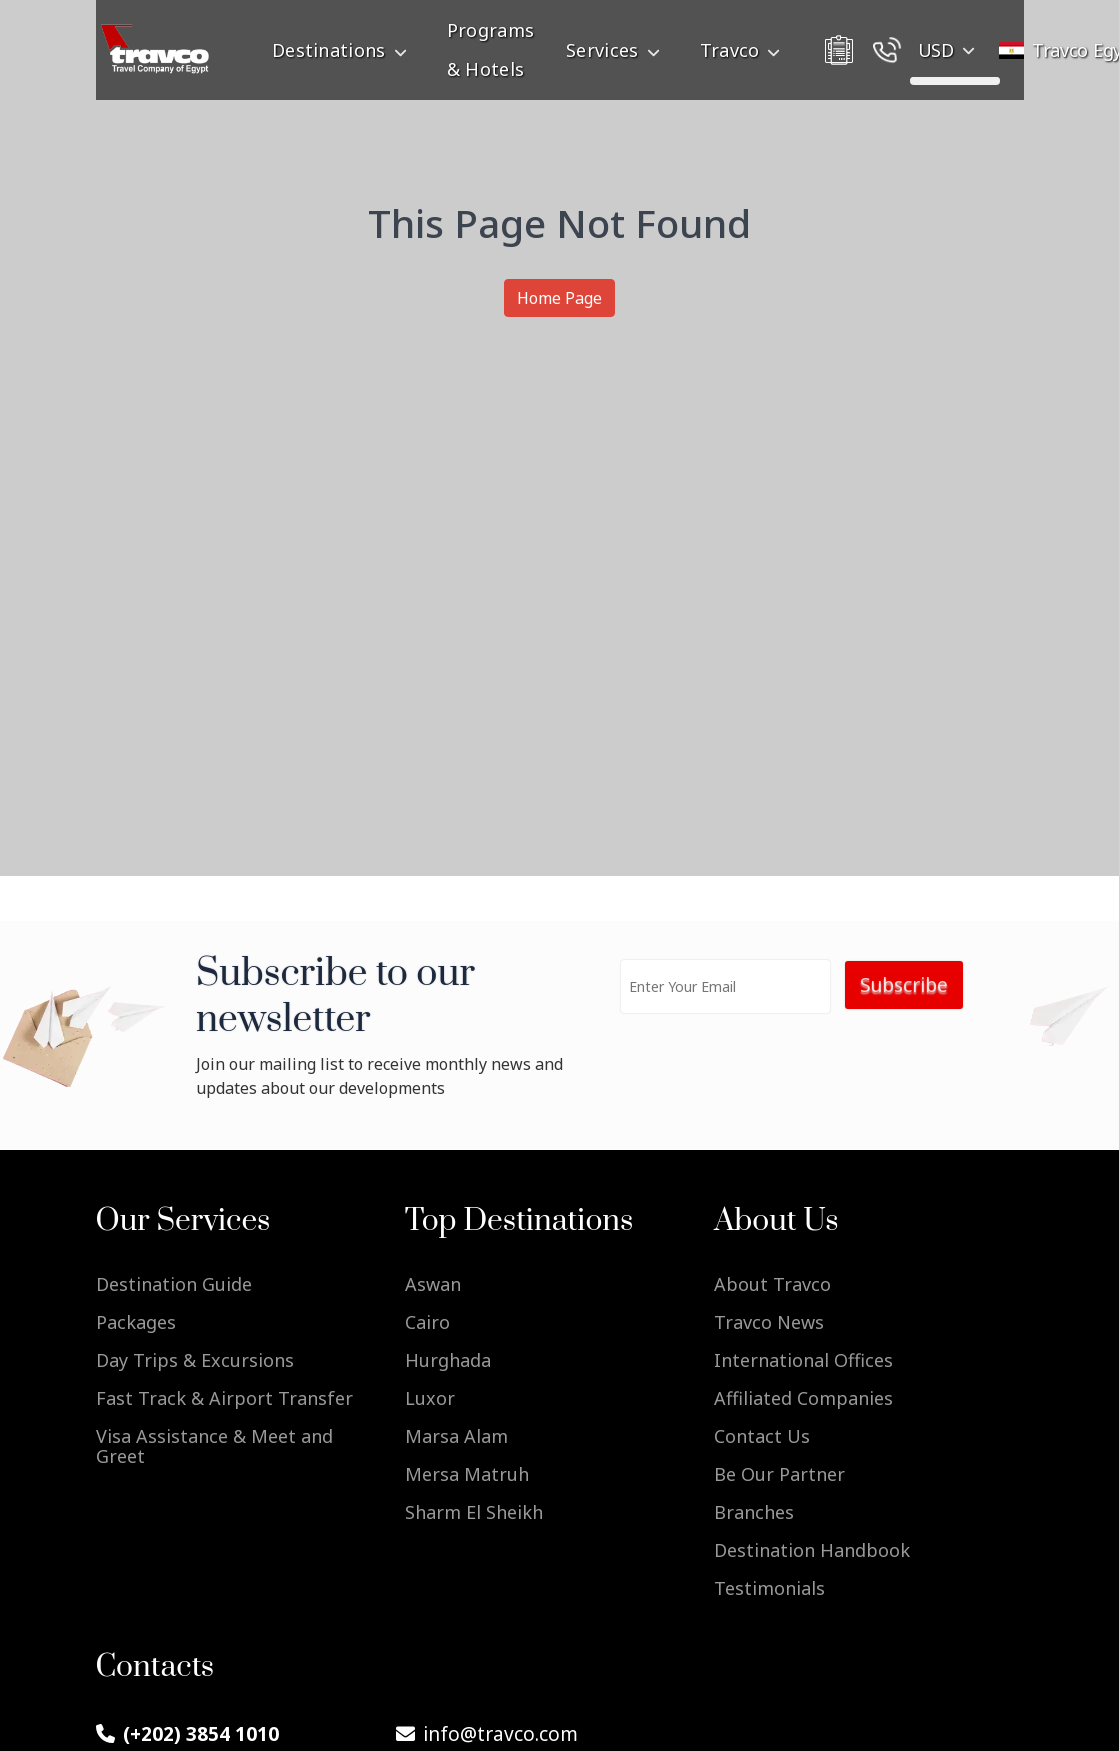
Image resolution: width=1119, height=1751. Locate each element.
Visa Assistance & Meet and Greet (214, 1446)
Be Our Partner (779, 1474)
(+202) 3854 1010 (187, 1734)
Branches (754, 1512)
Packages (136, 1322)
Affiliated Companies (803, 1398)
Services (617, 50)
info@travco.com (487, 1734)
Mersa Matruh (467, 1474)
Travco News (769, 1322)
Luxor (430, 1398)
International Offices (803, 1360)
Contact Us (762, 1436)
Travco (744, 50)
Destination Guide (174, 1283)
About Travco (772, 1283)
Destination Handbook (812, 1550)
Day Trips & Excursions (195, 1360)
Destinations (343, 50)
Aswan (433, 1283)
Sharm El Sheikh (474, 1512)
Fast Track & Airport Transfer (224, 1398)
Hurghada (448, 1360)
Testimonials (769, 1588)
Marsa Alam (456, 1436)
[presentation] (769, 1072)
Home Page (559, 298)
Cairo (427, 1322)
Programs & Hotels (490, 49)
